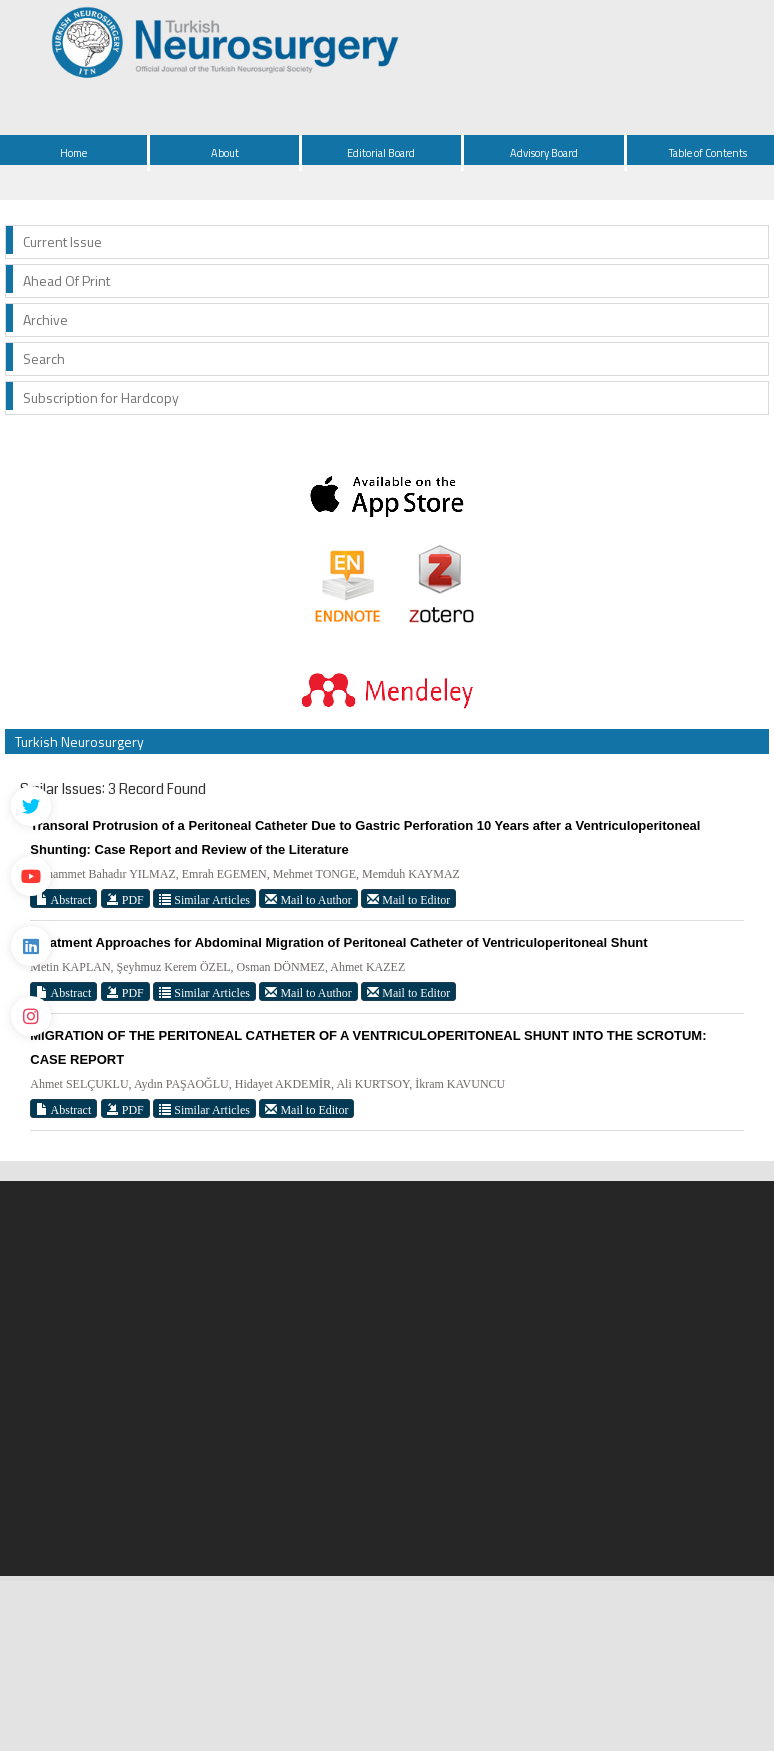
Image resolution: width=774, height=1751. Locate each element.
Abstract (63, 899)
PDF (125, 899)
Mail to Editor (408, 899)
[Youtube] (31, 876)
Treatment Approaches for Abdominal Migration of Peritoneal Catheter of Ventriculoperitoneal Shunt (338, 942)
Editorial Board (381, 153)
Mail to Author (308, 899)
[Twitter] (31, 806)
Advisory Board (544, 153)
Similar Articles (204, 899)
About (225, 153)
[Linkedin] (31, 946)
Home (73, 153)
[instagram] (31, 1016)
